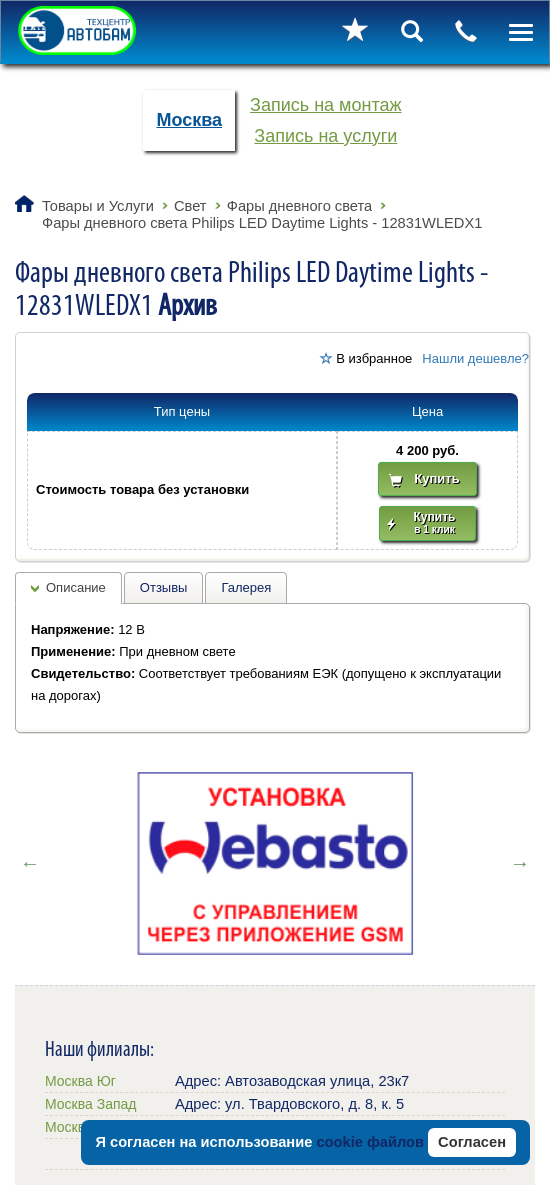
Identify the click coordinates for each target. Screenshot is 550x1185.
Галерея (246, 587)
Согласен (472, 1142)
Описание (76, 587)
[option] (275, 863)
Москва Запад (90, 1104)
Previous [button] (30, 863)
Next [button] (520, 863)
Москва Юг (80, 1081)
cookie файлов (370, 1142)
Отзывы (164, 587)
